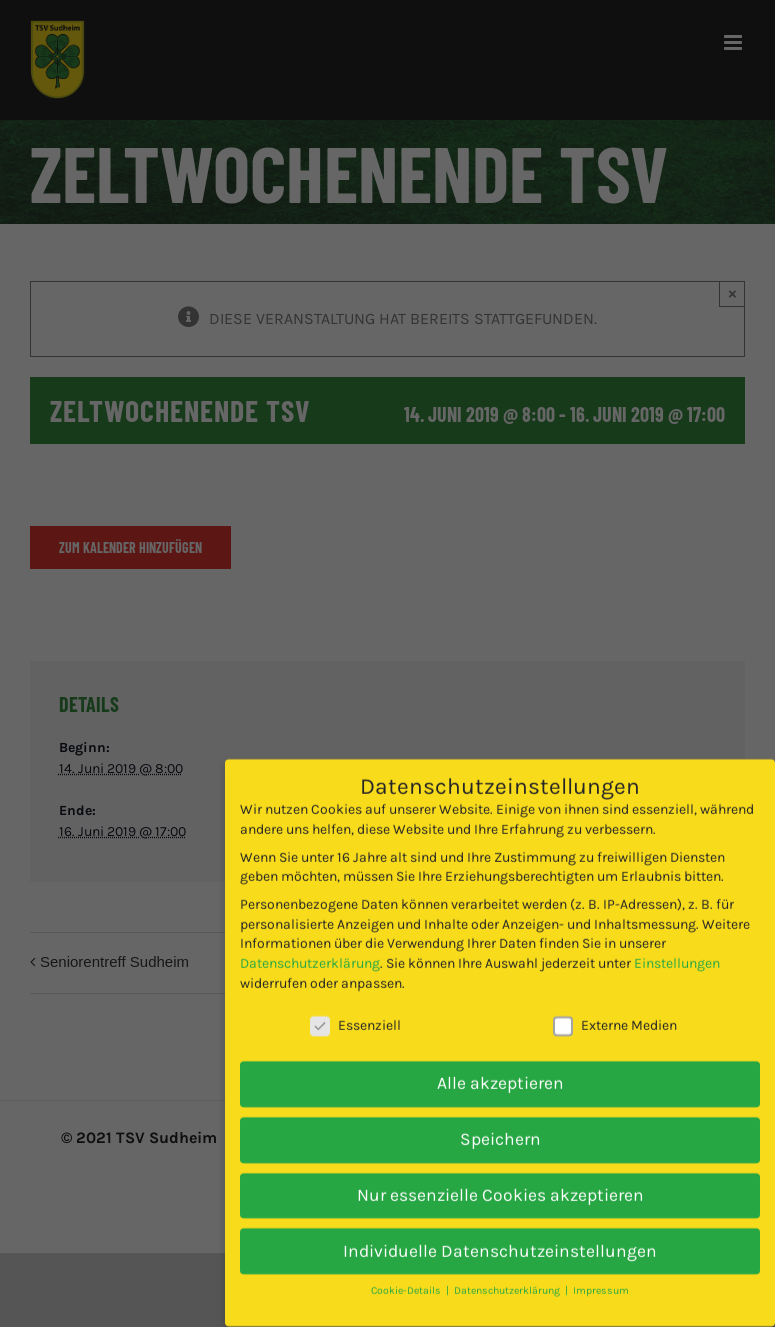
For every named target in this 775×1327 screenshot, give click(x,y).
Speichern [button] (500, 1114)
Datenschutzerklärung (310, 938)
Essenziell (355, 1000)
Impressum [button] (601, 1265)
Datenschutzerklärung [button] (508, 1265)
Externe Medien (615, 1000)
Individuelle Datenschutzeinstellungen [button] (500, 1226)
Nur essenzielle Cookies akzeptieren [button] (500, 1170)
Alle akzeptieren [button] (500, 1058)
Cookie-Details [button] (407, 1265)
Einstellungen (677, 938)
